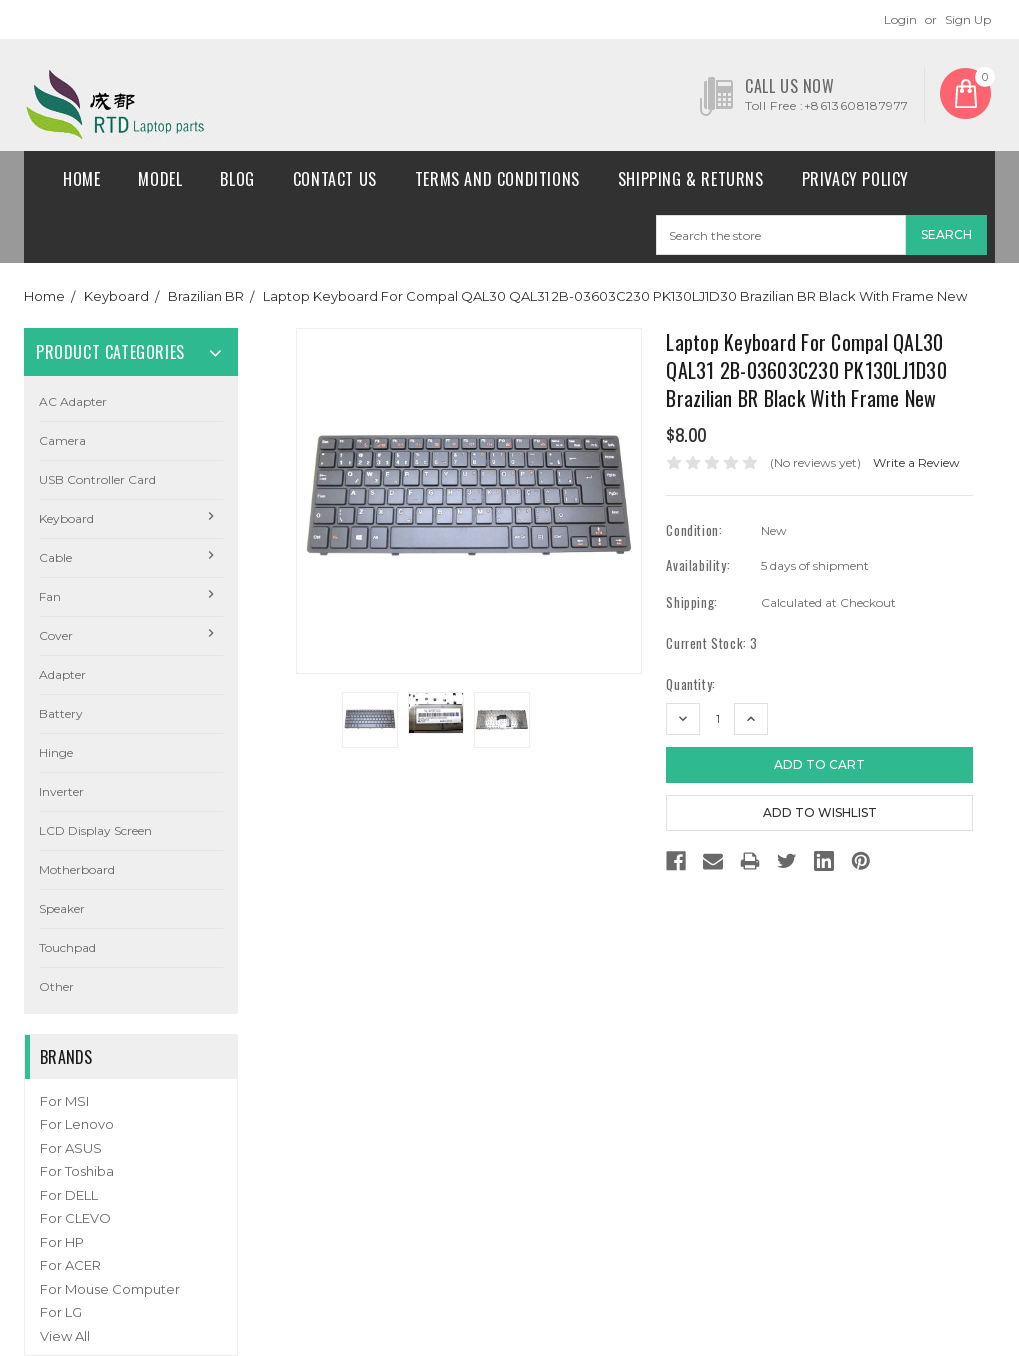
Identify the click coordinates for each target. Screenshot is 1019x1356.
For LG (61, 1312)
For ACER (70, 1265)
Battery (61, 713)
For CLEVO (75, 1218)
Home (81, 179)
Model (160, 179)
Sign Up (968, 19)
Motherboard (77, 869)
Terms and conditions (497, 179)
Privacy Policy (855, 179)
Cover (56, 635)
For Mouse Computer (110, 1289)
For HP (62, 1242)
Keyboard (116, 296)
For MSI (64, 1101)
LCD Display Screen (95, 830)
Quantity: (690, 684)
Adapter (62, 674)
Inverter (61, 791)
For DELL (69, 1195)
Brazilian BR (206, 296)
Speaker (62, 908)
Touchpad (67, 947)
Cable (55, 557)
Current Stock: (712, 643)
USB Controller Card (97, 479)
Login (900, 19)
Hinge (56, 752)
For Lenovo (77, 1124)
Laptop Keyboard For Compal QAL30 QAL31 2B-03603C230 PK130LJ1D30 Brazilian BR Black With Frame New (615, 296)
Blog (237, 179)
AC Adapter (73, 401)
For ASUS (71, 1148)
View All (65, 1336)
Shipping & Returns (691, 179)
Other (56, 986)
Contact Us (335, 179)
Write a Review (916, 462)
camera (62, 440)
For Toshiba (77, 1171)
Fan (50, 596)
